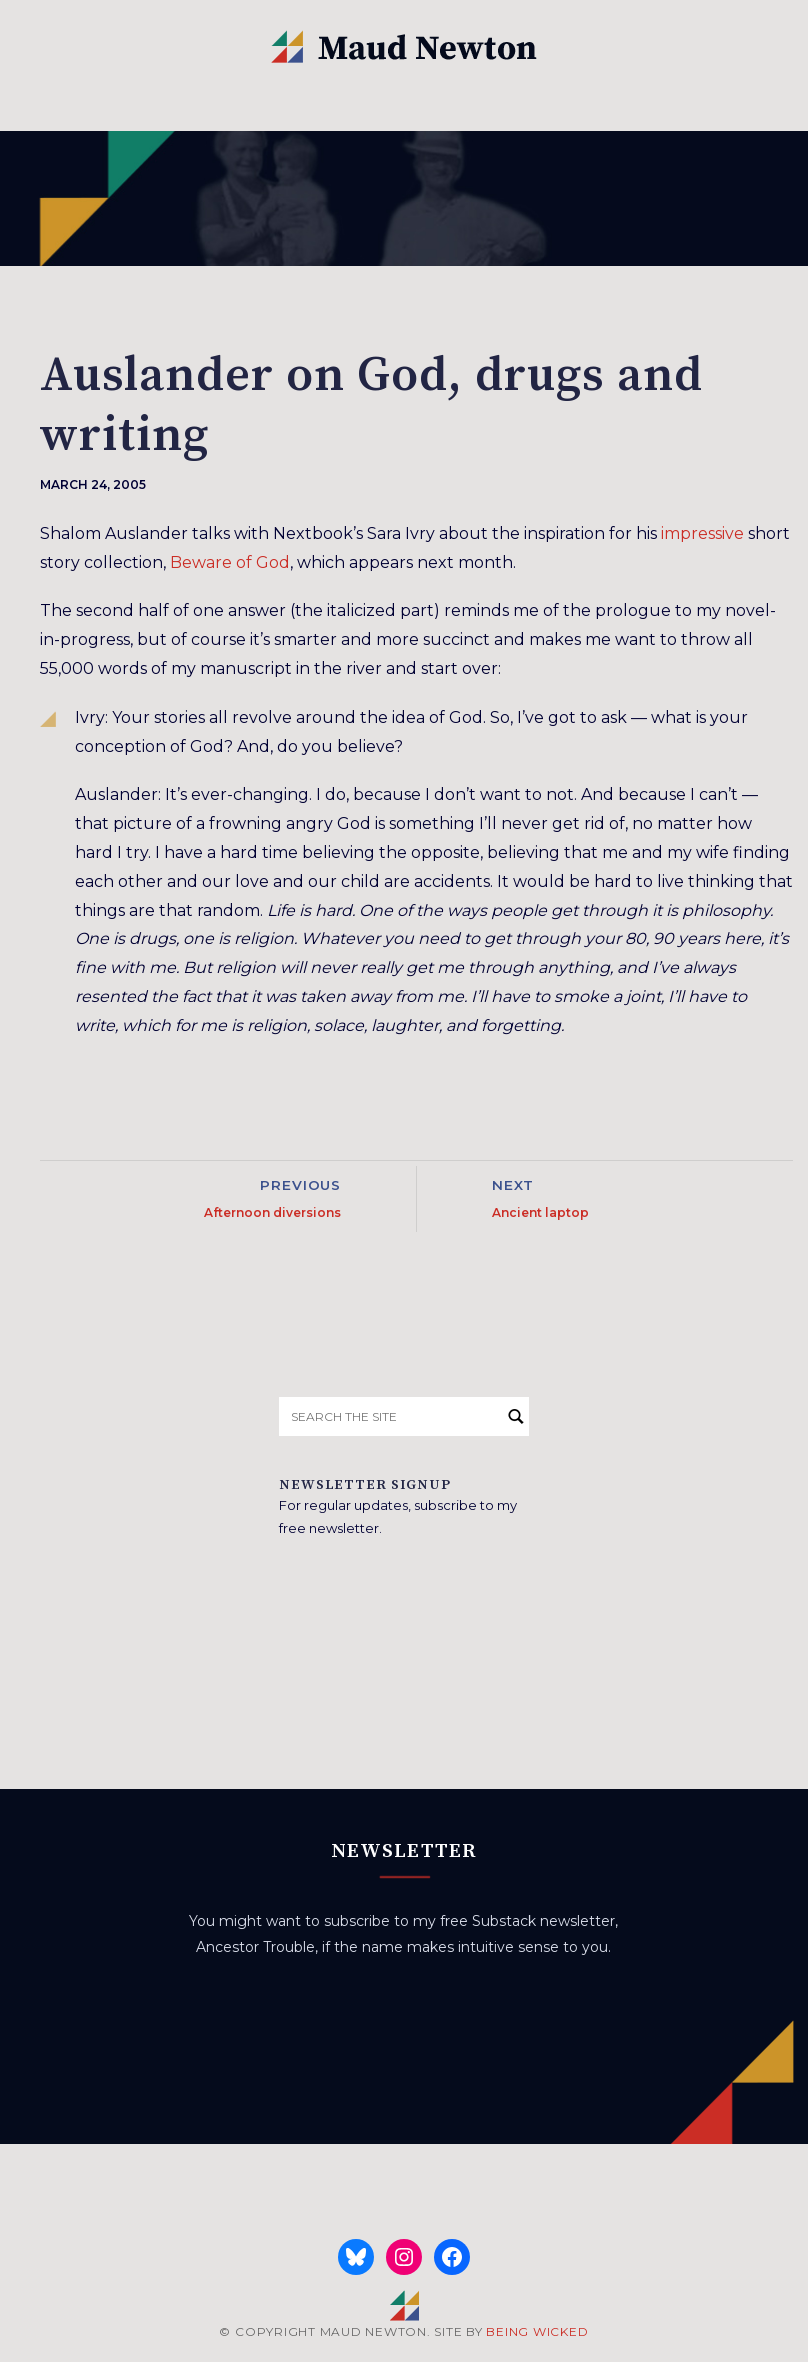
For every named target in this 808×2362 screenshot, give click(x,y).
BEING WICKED (537, 2331)
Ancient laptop (540, 1212)
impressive (702, 533)
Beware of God (230, 562)
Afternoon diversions (272, 1212)
